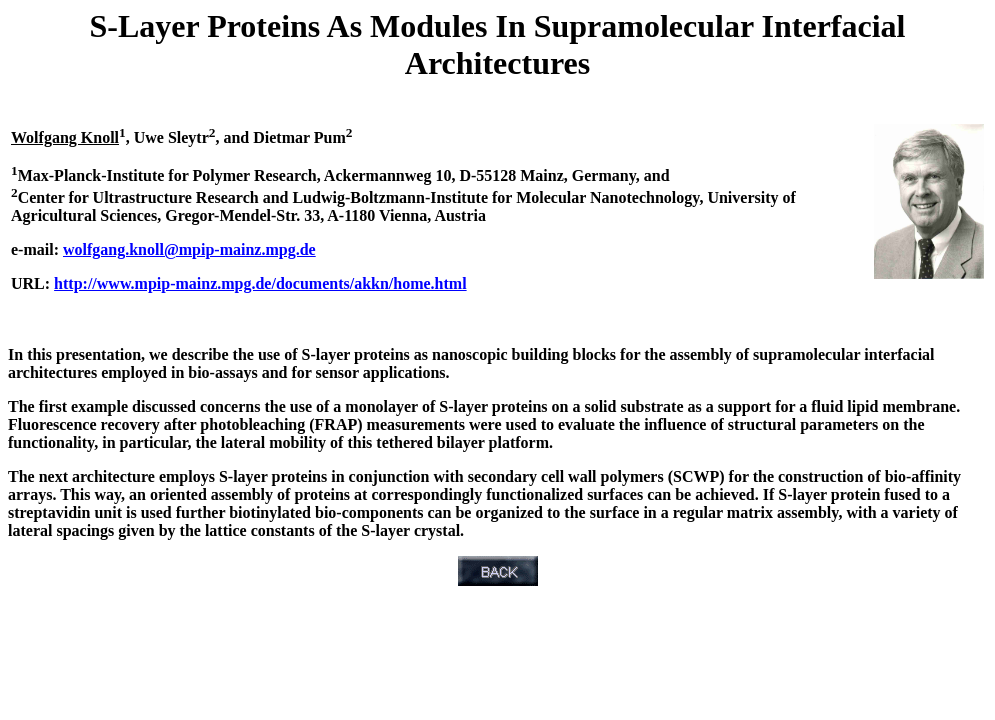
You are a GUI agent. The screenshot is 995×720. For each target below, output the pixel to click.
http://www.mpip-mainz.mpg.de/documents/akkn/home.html (260, 283)
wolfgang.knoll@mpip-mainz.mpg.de (189, 249)
